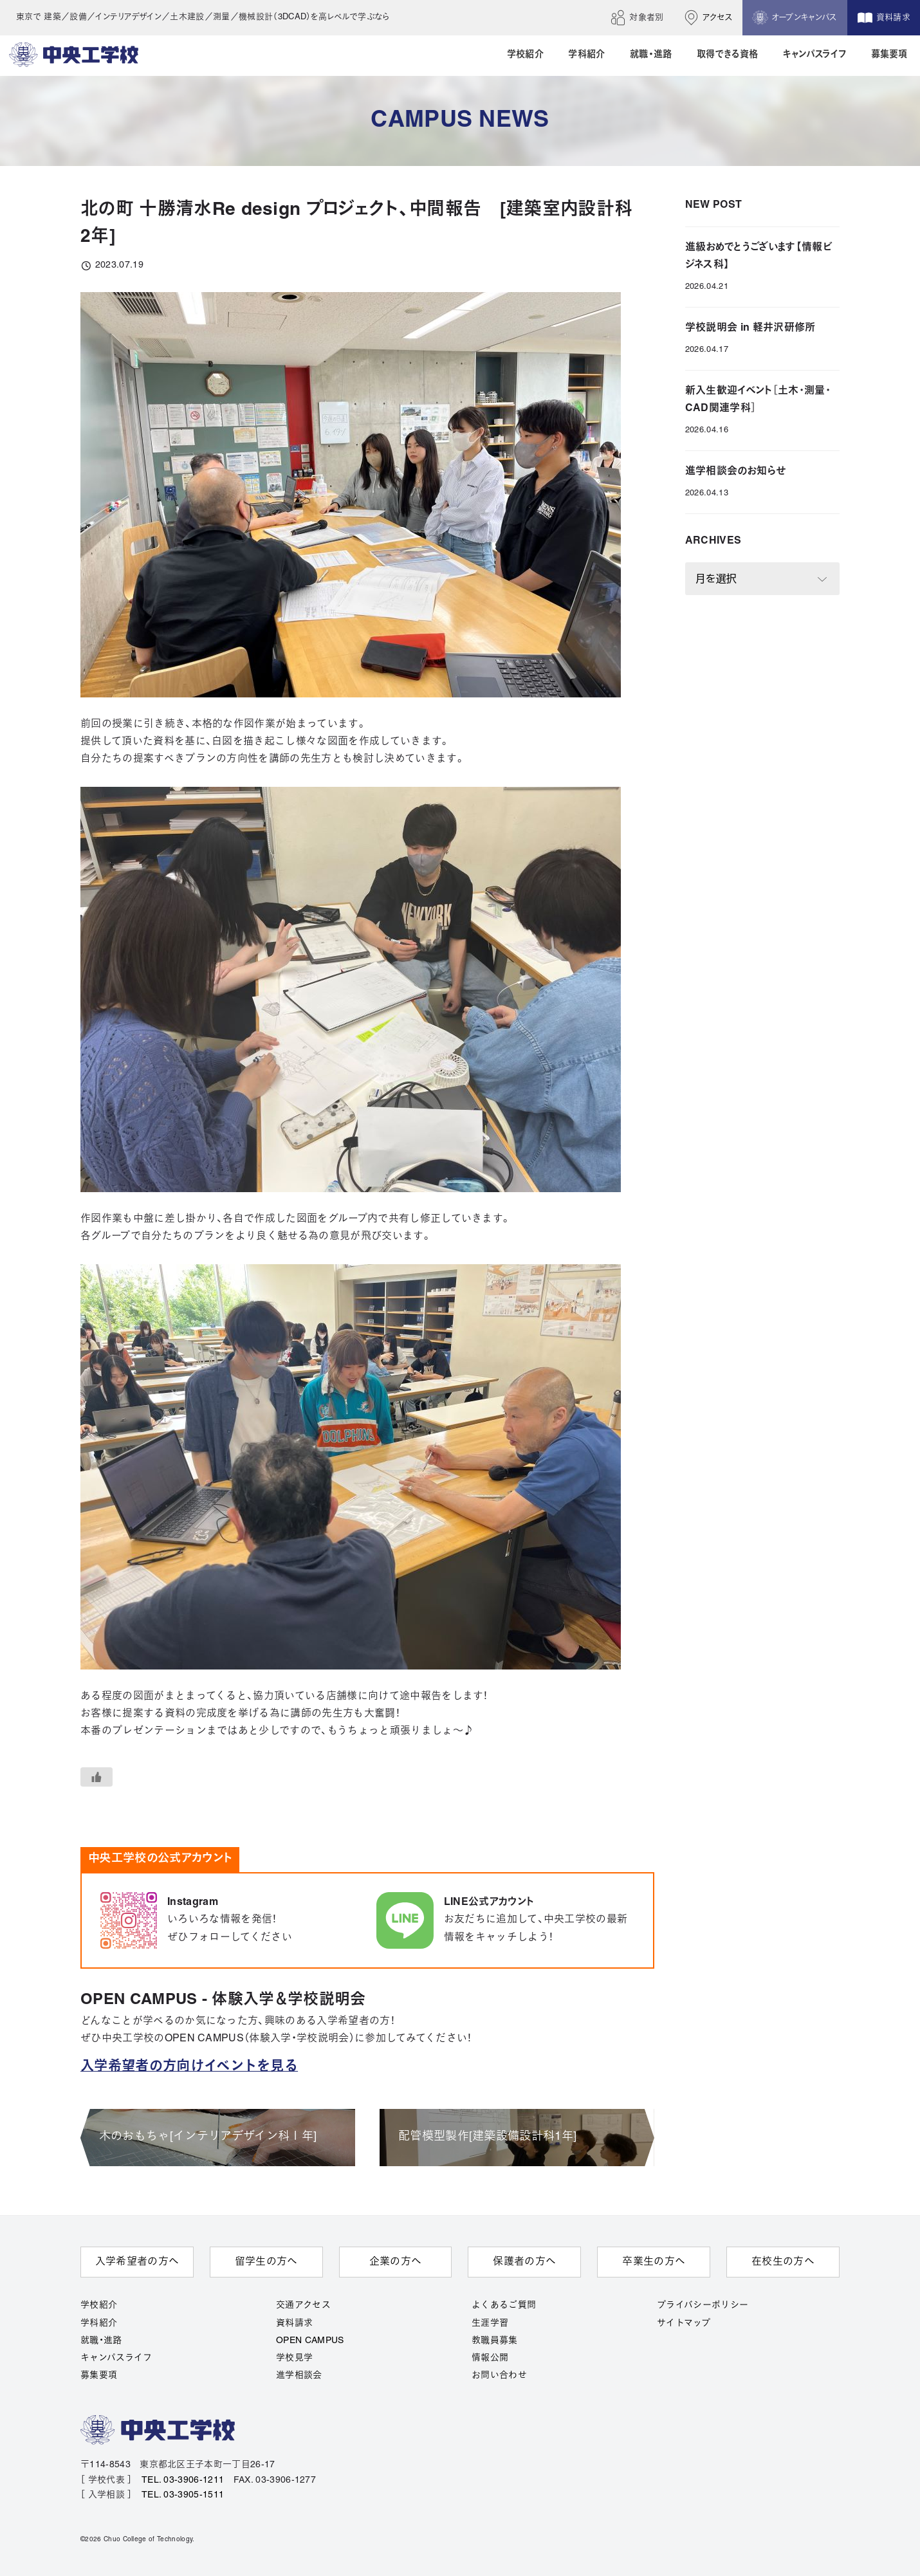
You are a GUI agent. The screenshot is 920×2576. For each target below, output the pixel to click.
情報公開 (490, 2358)
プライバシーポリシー (702, 2305)
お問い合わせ (499, 2375)
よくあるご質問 (504, 2305)
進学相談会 (299, 2375)
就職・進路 (101, 2341)
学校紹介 (98, 2305)
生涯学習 (490, 2323)
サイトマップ (683, 2323)
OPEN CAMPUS (310, 2341)
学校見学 (294, 2358)
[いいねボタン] (96, 1777)
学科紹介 (98, 2323)
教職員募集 (495, 2341)
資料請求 (294, 2323)
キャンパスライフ (116, 2358)
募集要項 (98, 2375)
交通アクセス (303, 2305)
